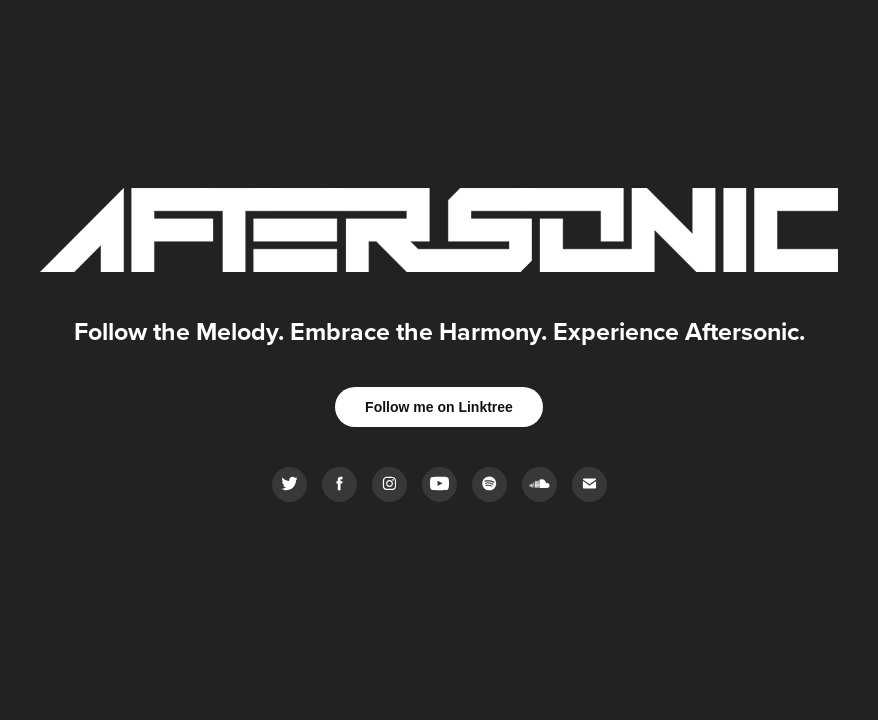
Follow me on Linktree (439, 407)
